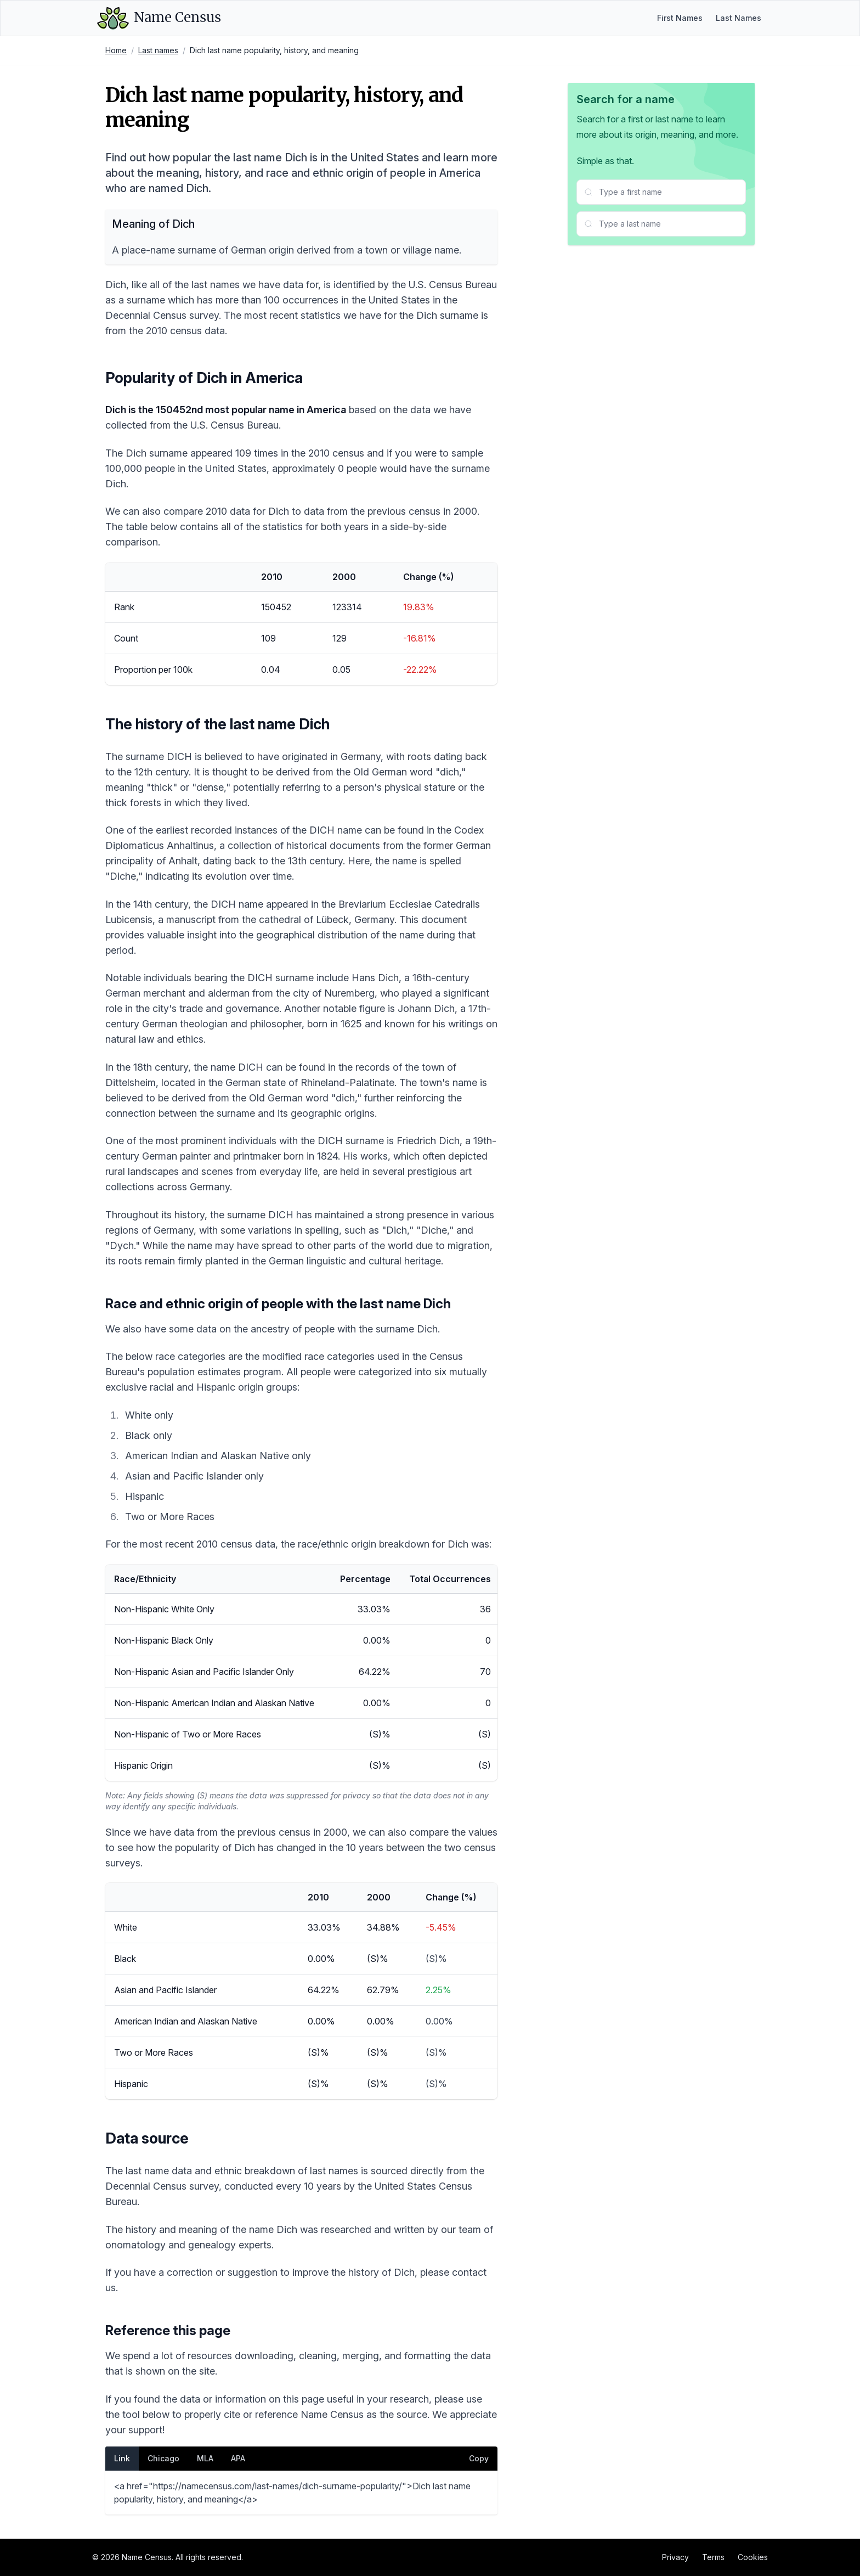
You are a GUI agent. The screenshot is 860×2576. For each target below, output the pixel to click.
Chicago (163, 2458)
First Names (680, 18)
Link (122, 2458)
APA (238, 2458)
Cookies (753, 2557)
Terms (713, 2557)
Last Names (738, 18)
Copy (479, 2458)
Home (116, 50)
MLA (205, 2458)
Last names (158, 50)
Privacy (675, 2557)
